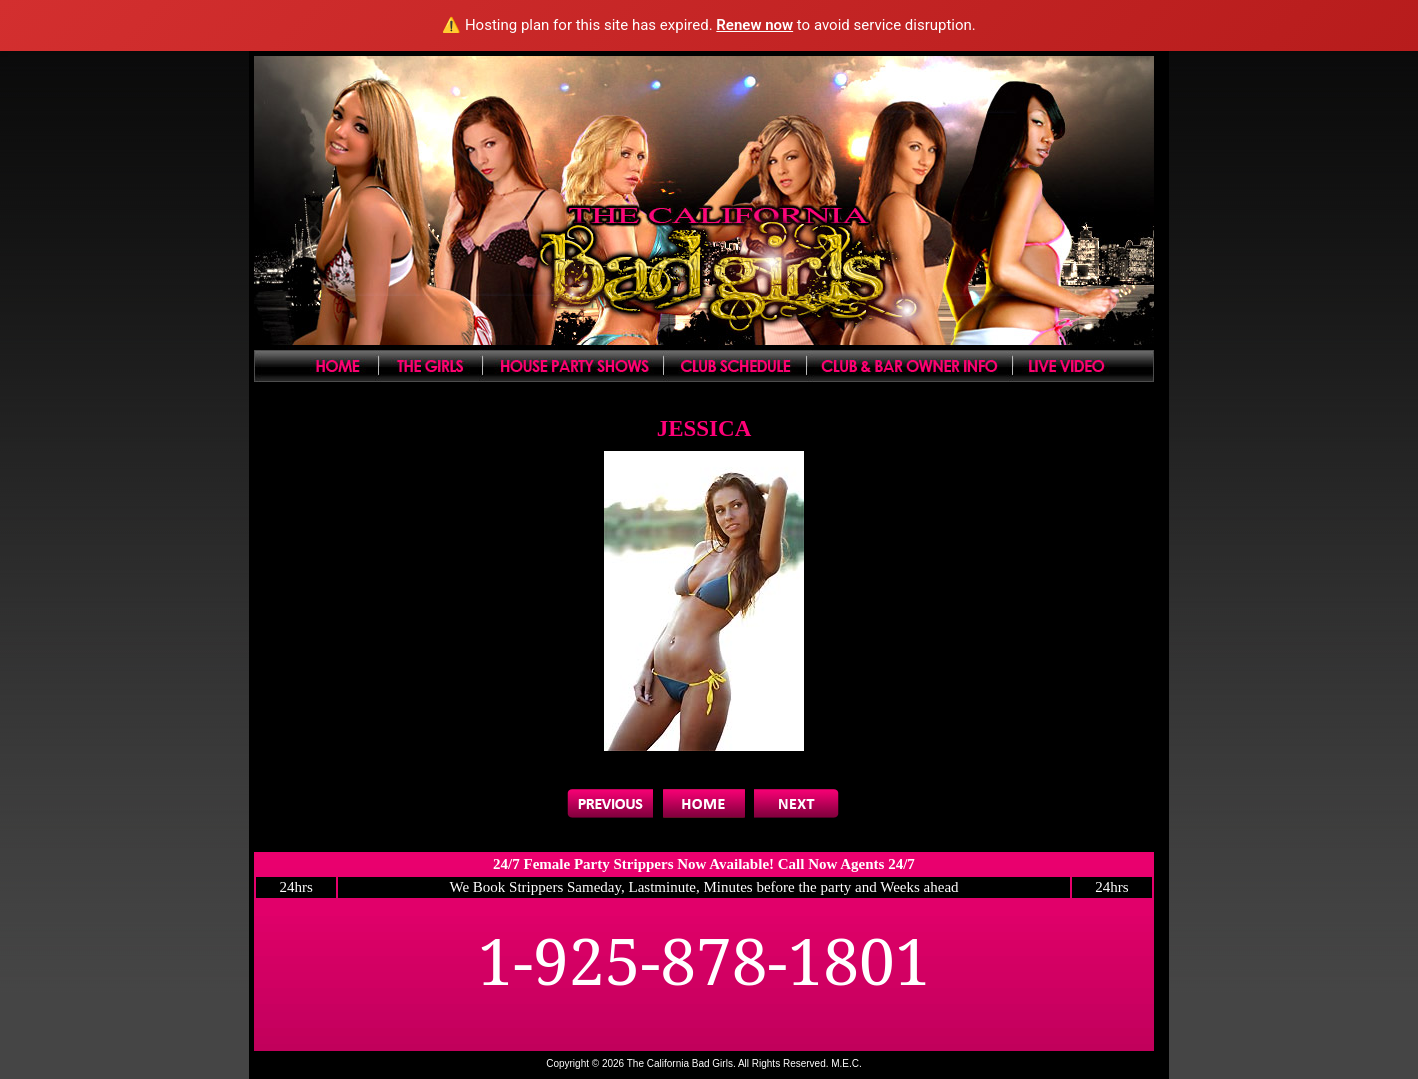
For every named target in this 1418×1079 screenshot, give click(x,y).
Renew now (754, 25)
